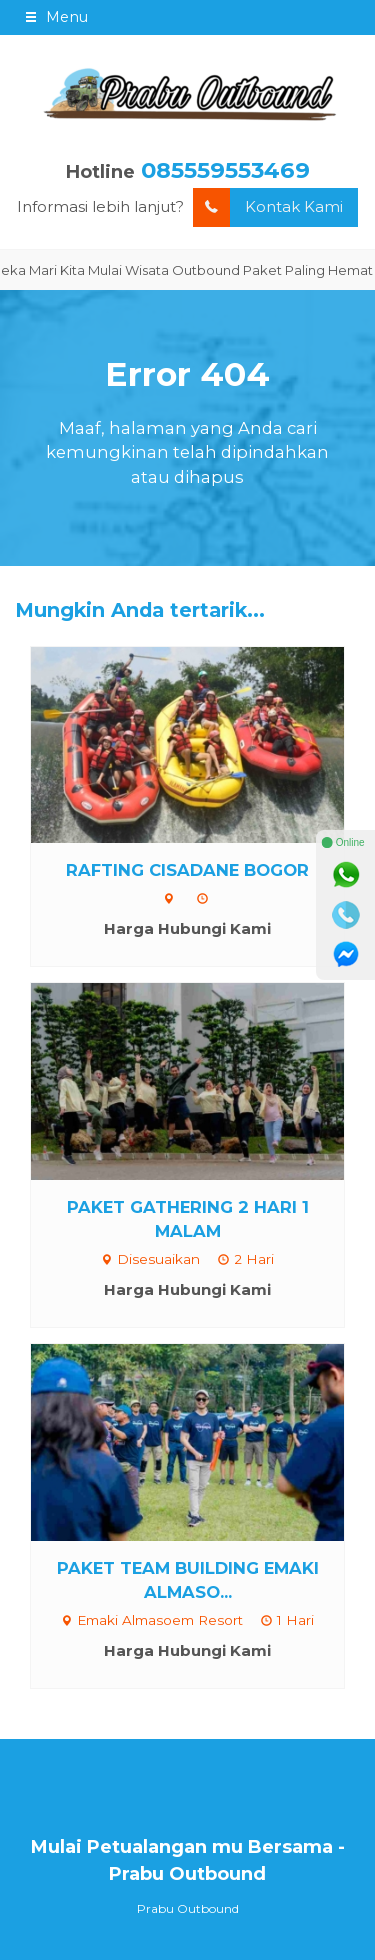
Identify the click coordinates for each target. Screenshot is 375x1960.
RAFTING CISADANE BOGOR (187, 870)
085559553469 (225, 170)
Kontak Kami (268, 207)
